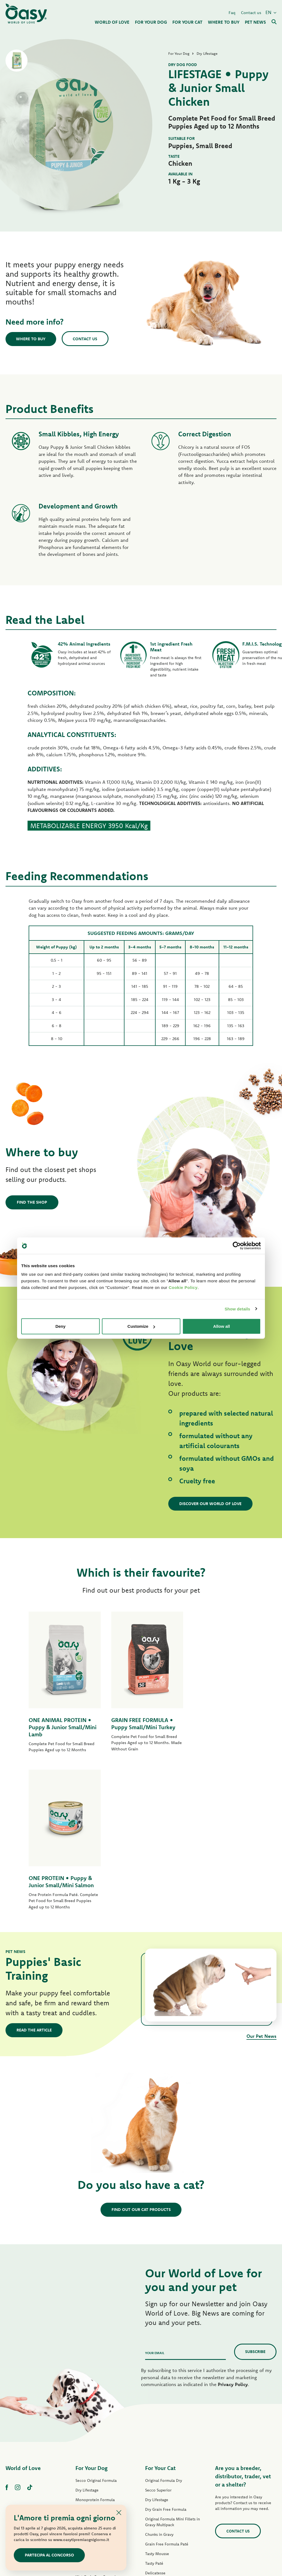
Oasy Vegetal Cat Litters (166, 2493)
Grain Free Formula (92, 2362)
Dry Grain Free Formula (96, 2371)
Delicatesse (155, 2416)
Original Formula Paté (94, 2381)
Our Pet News (261, 1879)
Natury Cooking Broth (164, 2444)
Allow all (221, 1326)
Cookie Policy (183, 1287)
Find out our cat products (141, 2052)
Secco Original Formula (96, 2323)
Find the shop (32, 1202)
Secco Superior (158, 2333)
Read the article (34, 1873)
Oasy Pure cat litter (162, 2483)
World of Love (23, 2311)
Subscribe (255, 2194)
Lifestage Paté (88, 2391)
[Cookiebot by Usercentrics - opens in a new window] (237, 1245)
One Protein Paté (90, 2400)
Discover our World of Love (211, 1503)
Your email (154, 2196)
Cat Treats (154, 2473)
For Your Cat (160, 2311)
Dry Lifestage (87, 2333)
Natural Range (88, 2458)
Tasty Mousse (157, 2396)
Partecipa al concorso (49, 2555)
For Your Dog (91, 2311)
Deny (60, 1326)
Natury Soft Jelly (89, 2448)
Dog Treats (84, 2468)
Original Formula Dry (163, 2323)
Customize (141, 1326)
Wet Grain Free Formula (96, 2419)
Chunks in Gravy (159, 2377)
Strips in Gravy (88, 2439)
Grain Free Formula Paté (97, 2410)
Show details (237, 1308)
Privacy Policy (233, 2227)
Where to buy (31, 338)
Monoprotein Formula (95, 2342)
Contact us (251, 12)
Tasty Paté (84, 2429)
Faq (232, 12)
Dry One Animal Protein (96, 2352)
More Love (154, 2464)
